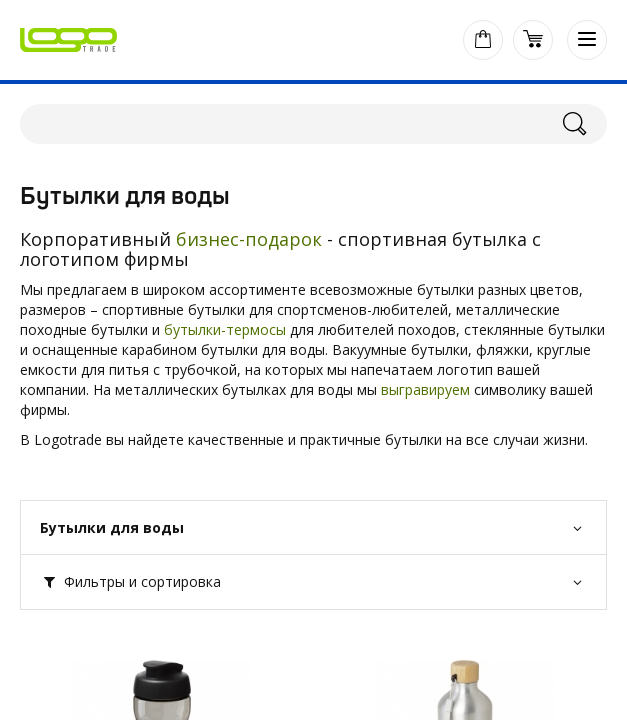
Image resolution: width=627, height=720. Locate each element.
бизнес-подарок (249, 239)
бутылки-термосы (225, 329)
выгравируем (425, 389)
